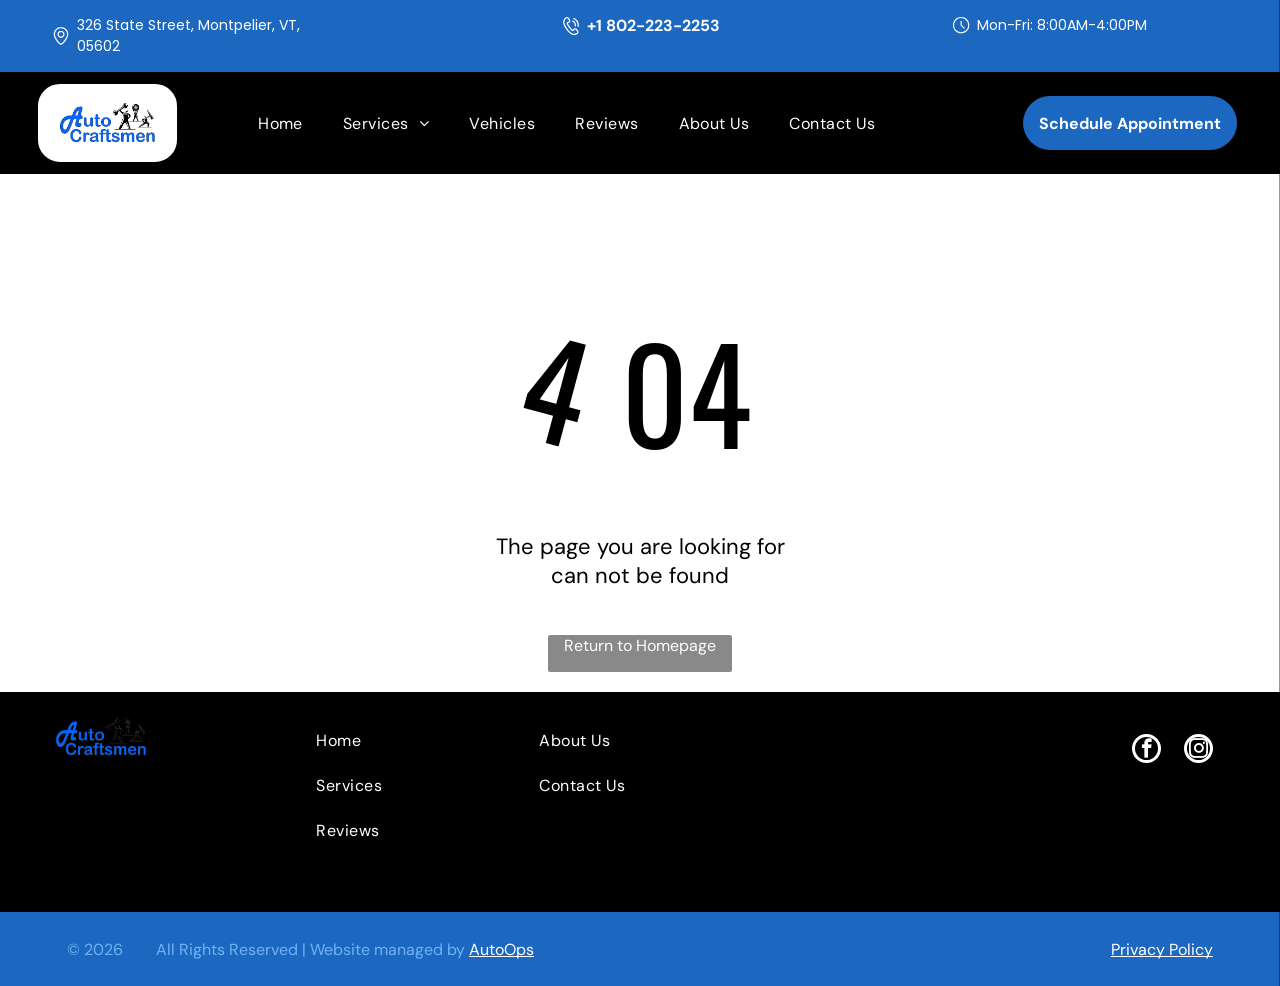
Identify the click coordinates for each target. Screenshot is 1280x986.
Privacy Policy (1162, 949)
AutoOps (501, 949)
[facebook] (1146, 751)
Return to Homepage (640, 645)
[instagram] (1198, 751)
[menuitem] (280, 123)
